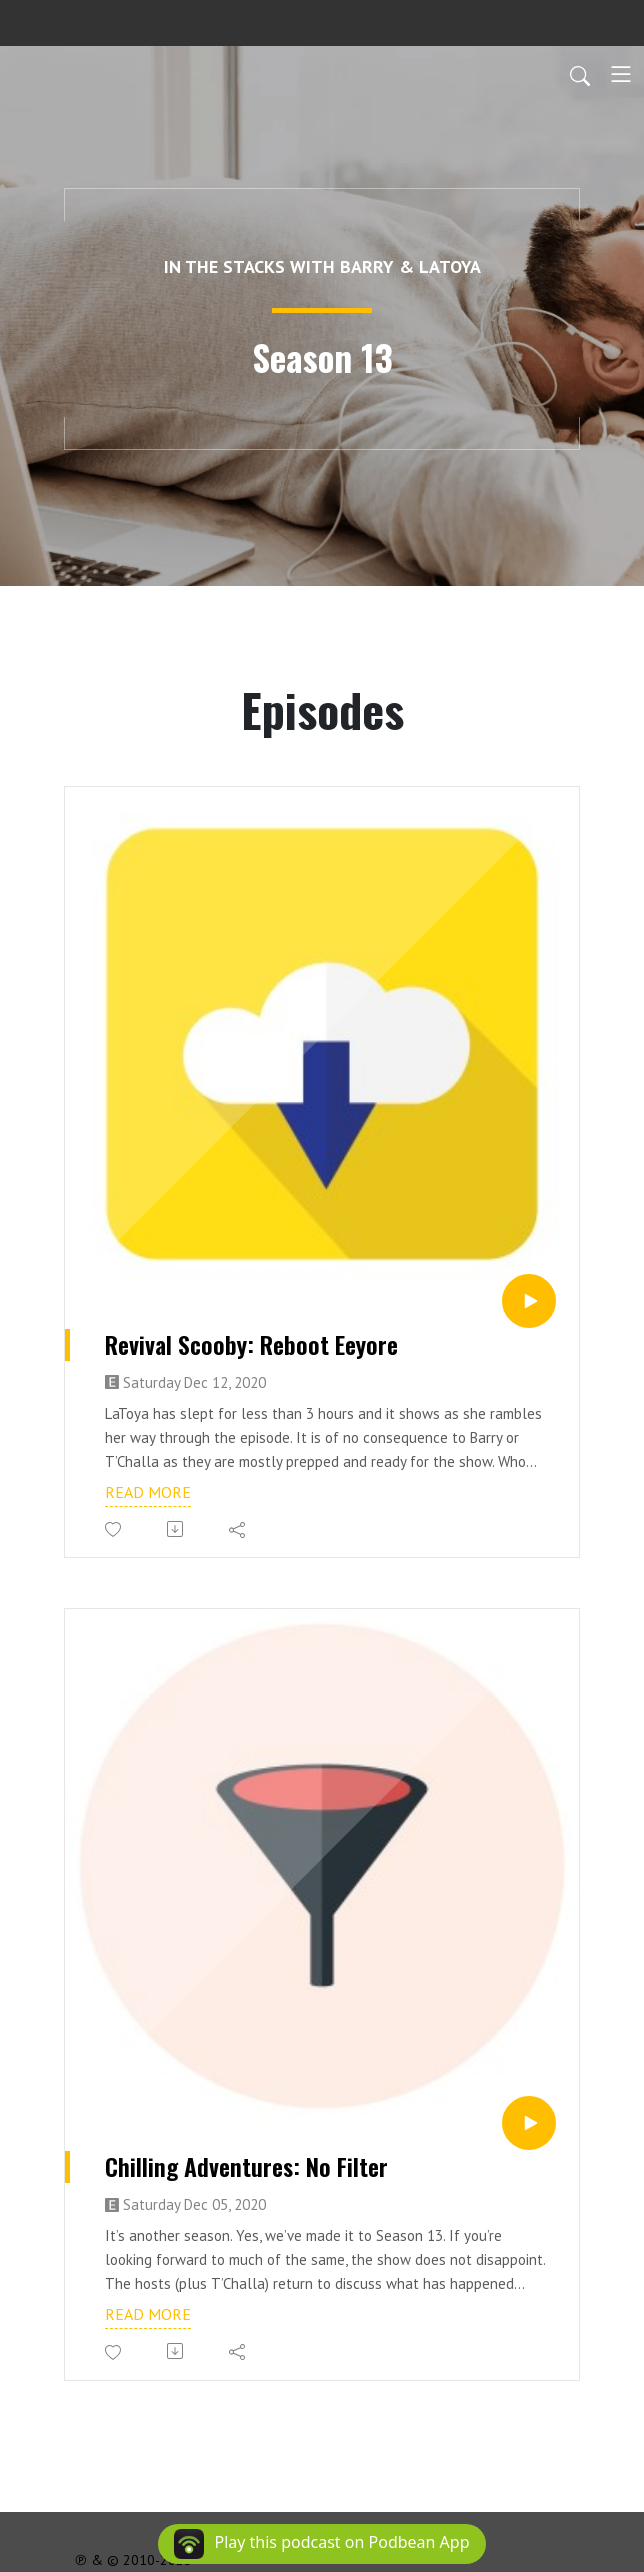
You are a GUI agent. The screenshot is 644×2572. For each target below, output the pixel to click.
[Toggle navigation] (621, 74)
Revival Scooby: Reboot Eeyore (251, 1345)
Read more (148, 1492)
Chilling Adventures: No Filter (246, 2167)
